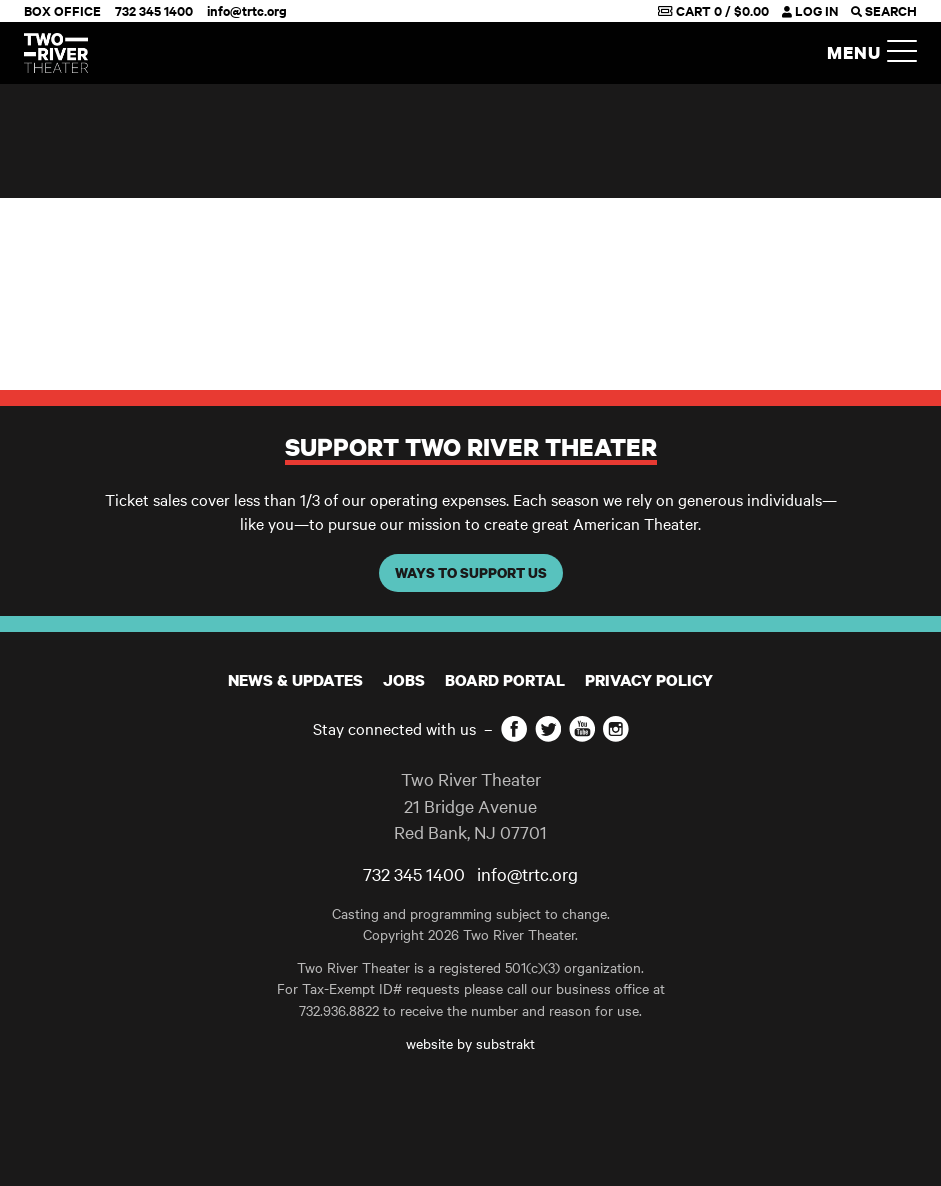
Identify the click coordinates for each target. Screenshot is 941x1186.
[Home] (56, 53)
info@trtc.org (247, 10)
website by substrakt (470, 1043)
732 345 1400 (154, 10)
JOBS (404, 680)
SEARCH (884, 10)
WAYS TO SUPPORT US (471, 572)
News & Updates (295, 680)
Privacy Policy (649, 680)
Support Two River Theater (471, 446)
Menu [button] (872, 54)
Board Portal (505, 680)
